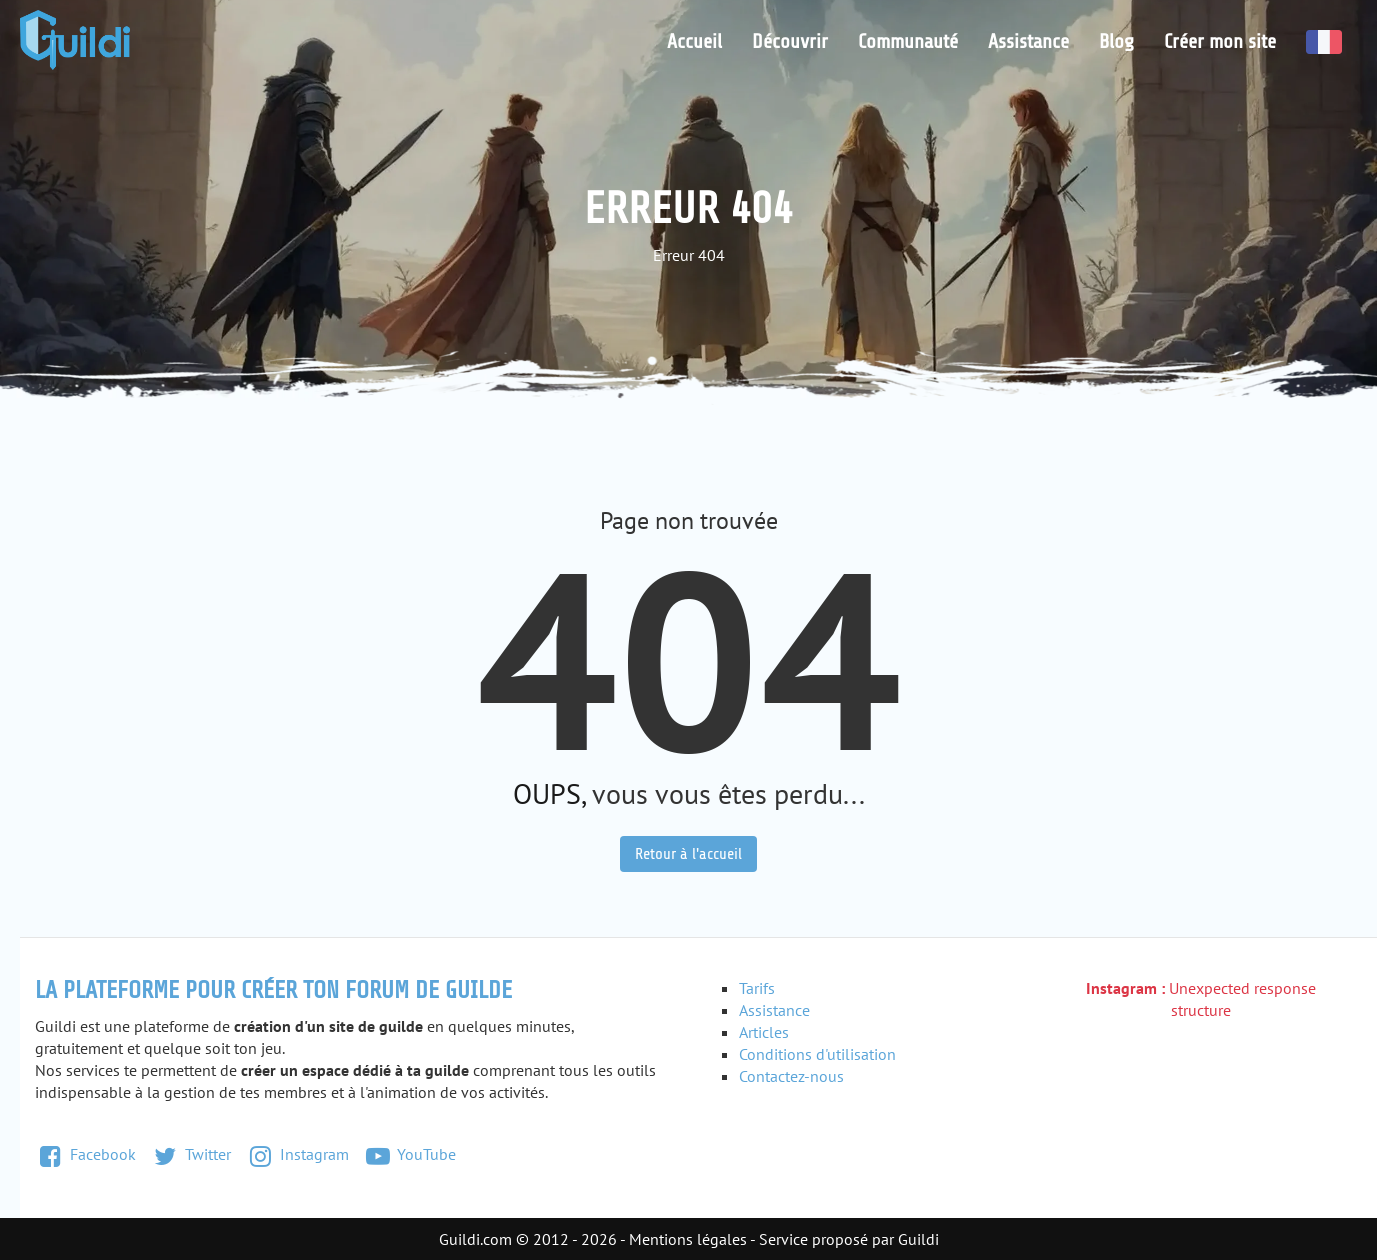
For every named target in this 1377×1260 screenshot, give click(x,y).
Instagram (297, 1154)
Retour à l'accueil (688, 854)
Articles (764, 1032)
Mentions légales (688, 1239)
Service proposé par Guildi (849, 1239)
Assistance (1028, 41)
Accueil (694, 41)
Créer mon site (1220, 41)
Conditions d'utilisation (817, 1054)
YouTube (410, 1154)
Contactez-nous (791, 1076)
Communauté (908, 41)
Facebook (85, 1154)
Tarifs (757, 988)
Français (1324, 42)
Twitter (190, 1154)
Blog (1116, 41)
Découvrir (790, 41)
